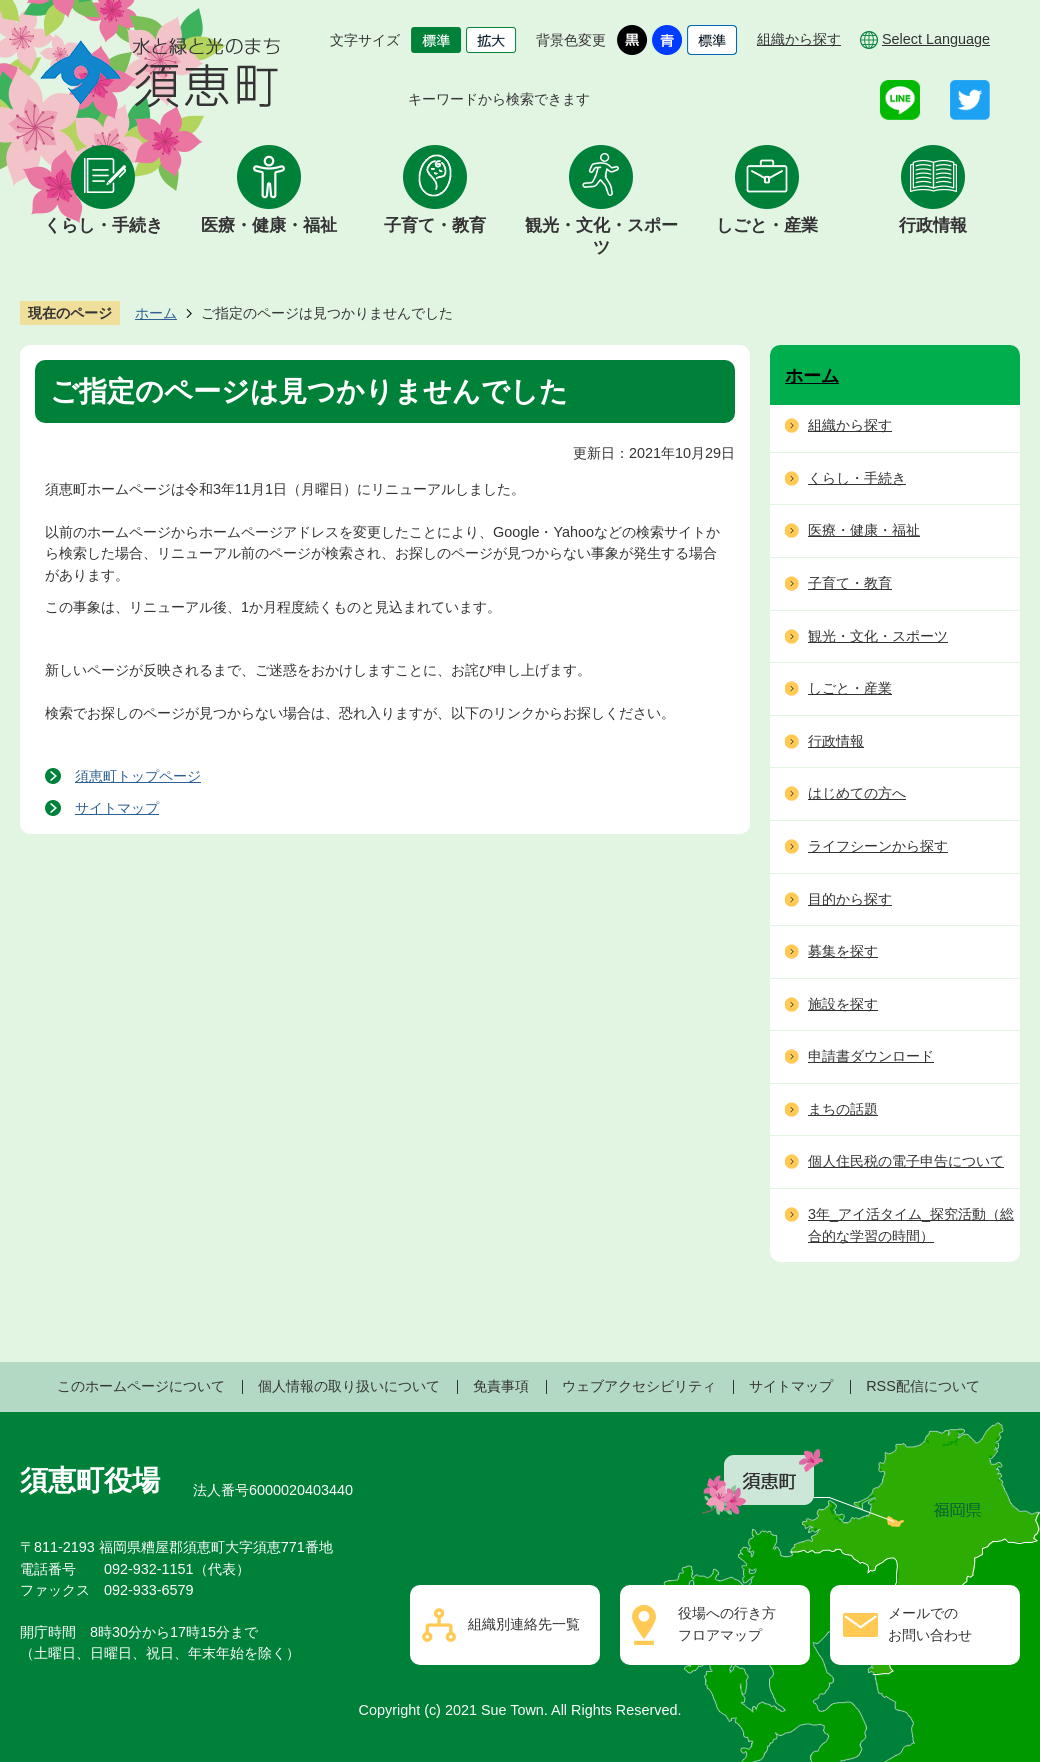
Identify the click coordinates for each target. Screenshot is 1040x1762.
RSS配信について (923, 1386)
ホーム (156, 313)
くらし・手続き (103, 225)
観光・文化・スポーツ (601, 236)
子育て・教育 (435, 225)
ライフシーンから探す (878, 846)
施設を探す (843, 1004)
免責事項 (501, 1386)
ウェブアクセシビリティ (639, 1386)
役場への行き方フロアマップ (727, 1624)
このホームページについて (141, 1386)
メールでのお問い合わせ (930, 1624)
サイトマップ (117, 808)
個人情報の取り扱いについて (349, 1386)
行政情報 (933, 225)
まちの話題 (843, 1109)
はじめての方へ (857, 793)
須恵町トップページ (138, 776)
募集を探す (843, 951)
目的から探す (850, 899)
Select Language (936, 39)
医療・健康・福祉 (269, 225)
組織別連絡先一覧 (524, 1624)
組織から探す (799, 39)
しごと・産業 (767, 225)
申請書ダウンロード (871, 1056)
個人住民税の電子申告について (906, 1161)
